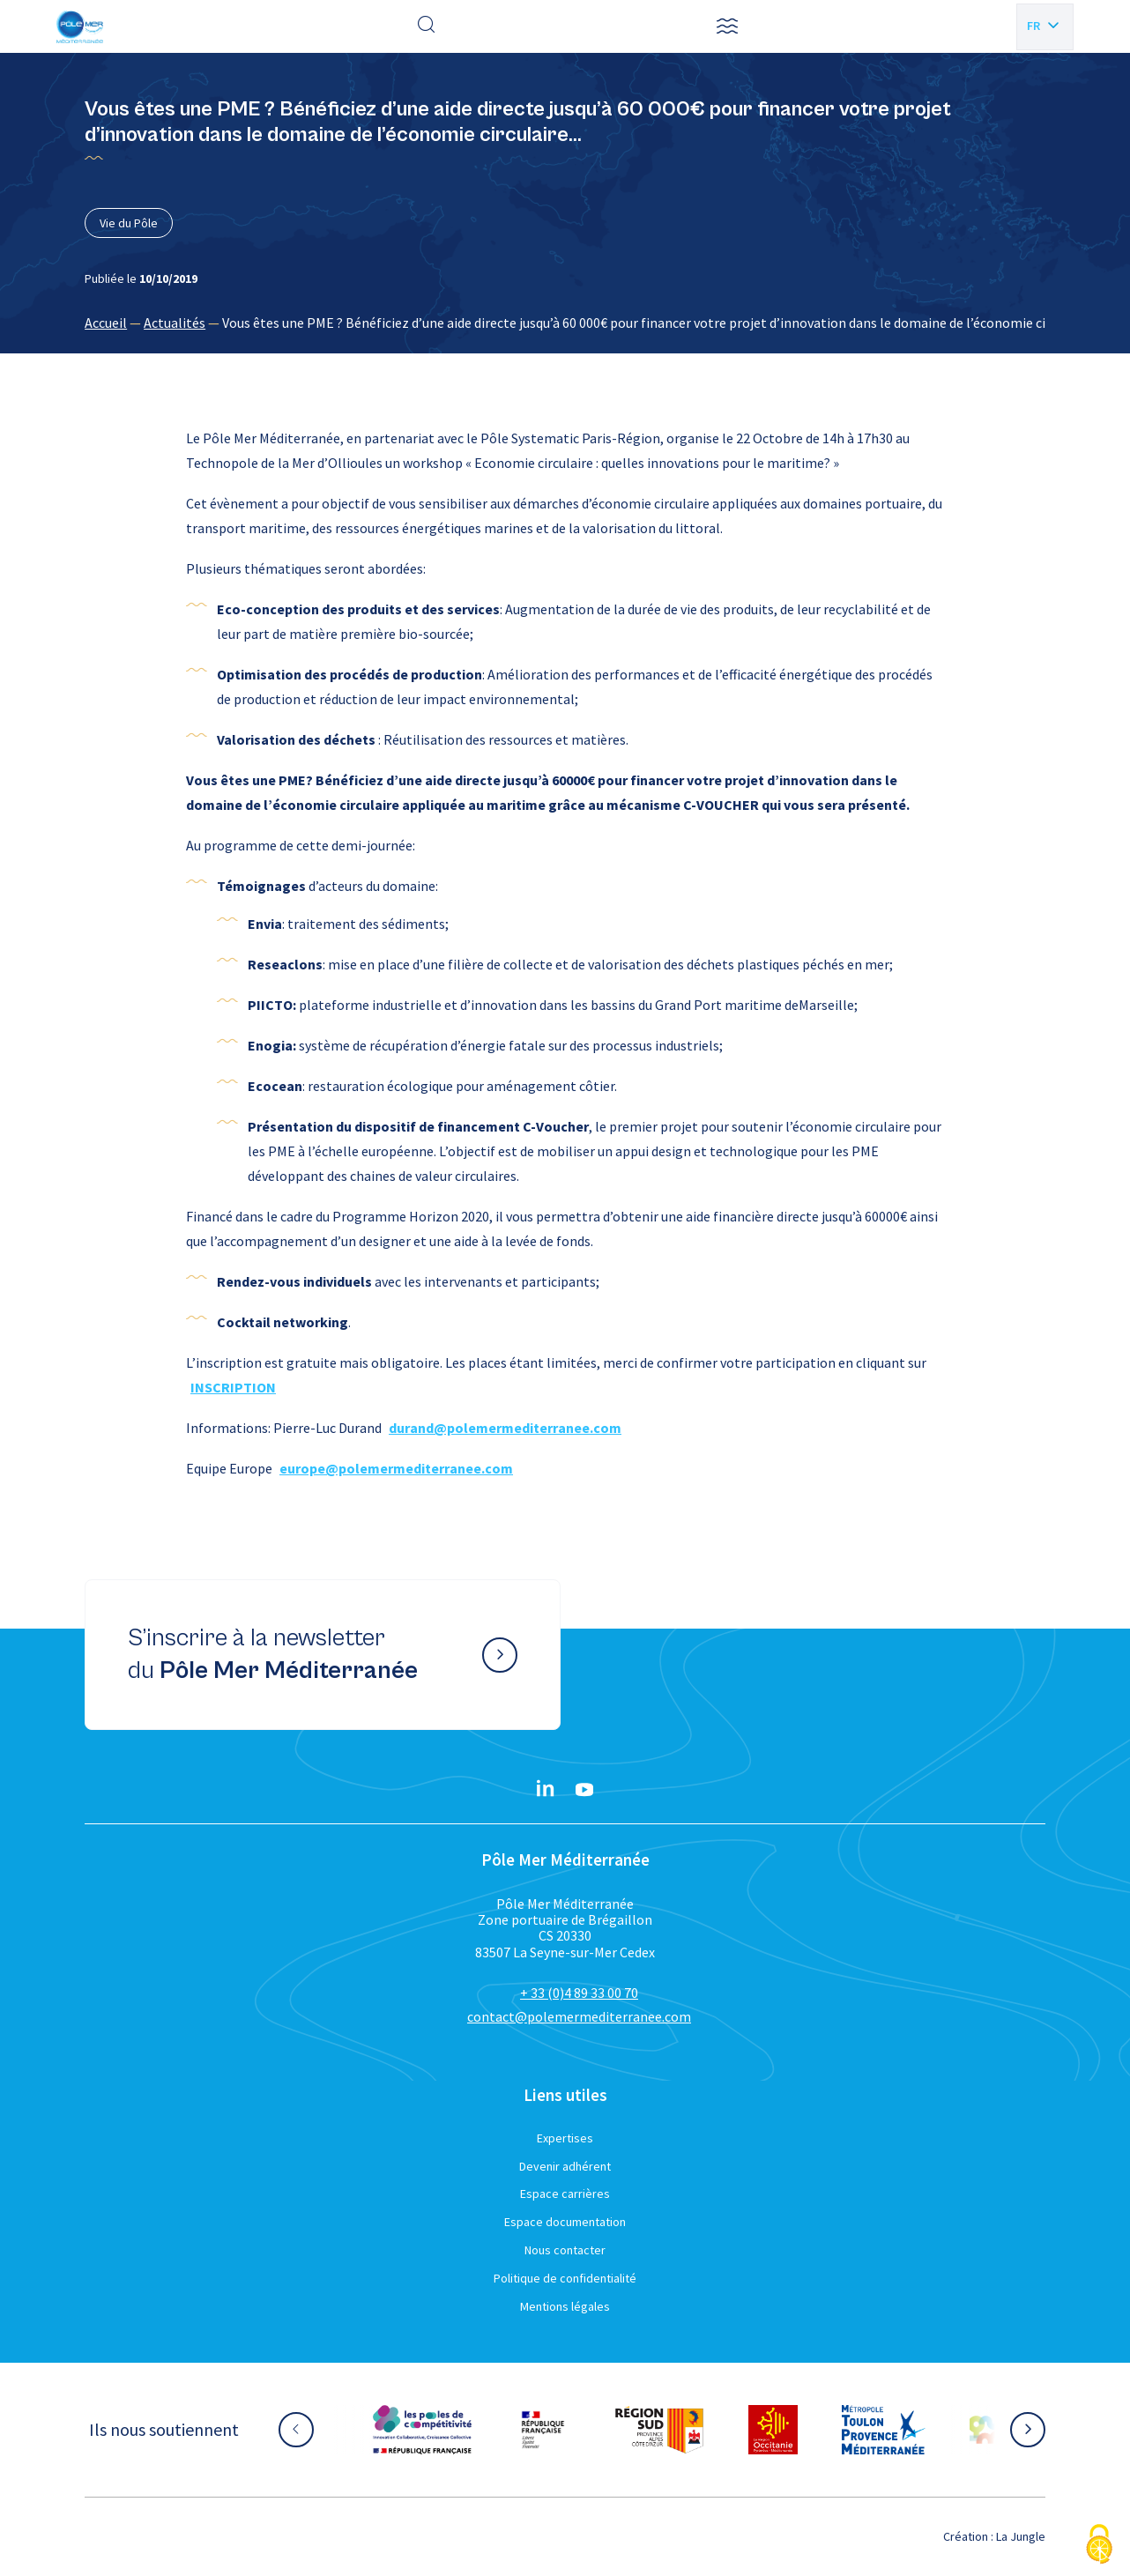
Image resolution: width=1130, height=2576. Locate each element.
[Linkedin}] (545, 1789)
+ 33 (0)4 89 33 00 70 (579, 1992)
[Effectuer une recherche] (426, 26)
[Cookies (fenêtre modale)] (1099, 2545)
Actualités (174, 322)
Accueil (106, 322)
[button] (727, 26)
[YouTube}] (584, 1789)
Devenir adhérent (565, 2166)
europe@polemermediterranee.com (396, 1468)
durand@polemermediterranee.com (505, 1427)
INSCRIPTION (233, 1387)
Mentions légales (565, 2306)
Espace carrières (565, 2193)
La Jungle (1020, 2536)
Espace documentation (565, 2222)
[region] (565, 322)
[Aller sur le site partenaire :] (422, 2429)
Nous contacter (565, 2250)
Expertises (565, 2138)
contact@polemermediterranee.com (579, 2016)
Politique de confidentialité (565, 2278)
